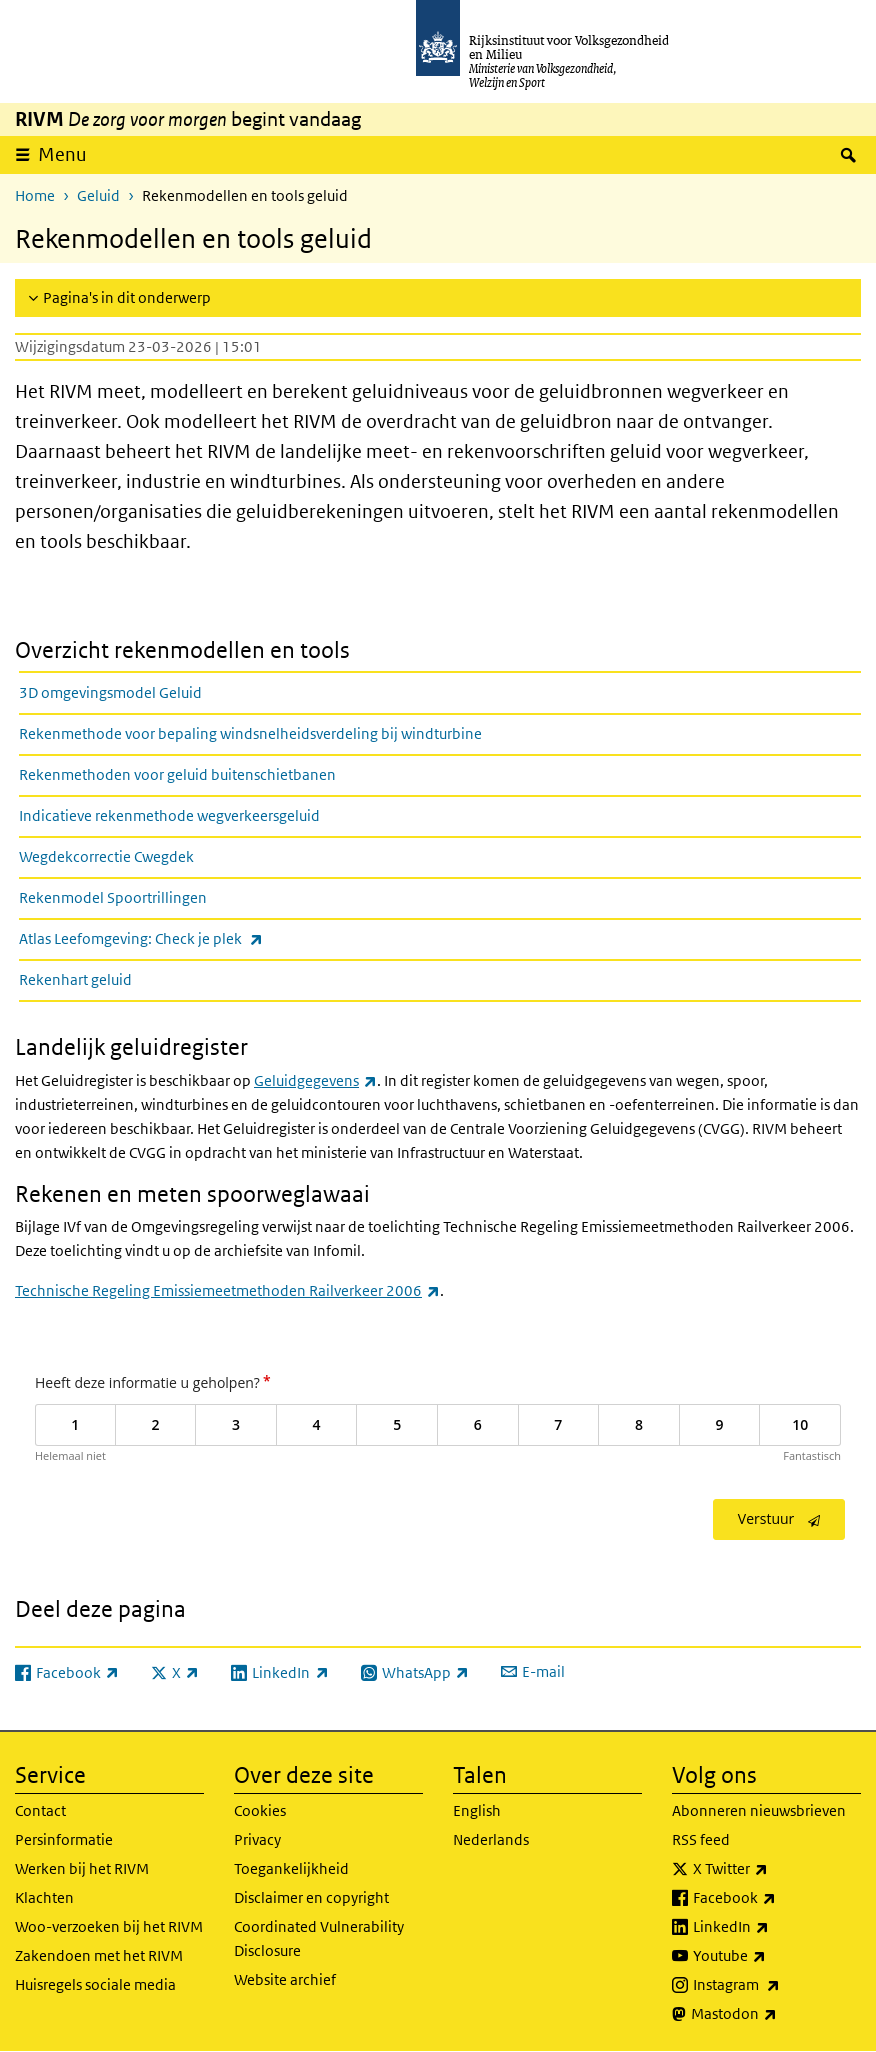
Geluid (98, 195)
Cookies (260, 1810)
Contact (40, 1810)
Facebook (777, 1898)
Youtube (773, 1956)
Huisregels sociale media (95, 1984)
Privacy (257, 1839)
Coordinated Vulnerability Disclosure (319, 1938)
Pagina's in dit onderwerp (127, 297)
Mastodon (776, 2014)
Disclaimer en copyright (311, 1897)
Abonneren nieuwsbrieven (759, 1810)
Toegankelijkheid (291, 1868)
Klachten (44, 1897)
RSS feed (701, 1839)
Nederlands (491, 1839)
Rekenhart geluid (75, 979)
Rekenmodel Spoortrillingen (113, 897)
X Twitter (774, 1869)
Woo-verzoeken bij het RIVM (109, 1926)
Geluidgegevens (315, 1080)
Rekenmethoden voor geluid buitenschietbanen (177, 774)
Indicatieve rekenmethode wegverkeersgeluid (169, 815)
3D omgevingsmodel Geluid (110, 692)
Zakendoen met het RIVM (99, 1955)
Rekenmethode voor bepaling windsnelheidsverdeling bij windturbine (250, 733)
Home (35, 195)
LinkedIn (775, 1927)
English (477, 1810)
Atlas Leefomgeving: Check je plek (185, 938)
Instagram (777, 1985)
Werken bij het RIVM (82, 1868)
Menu (62, 154)
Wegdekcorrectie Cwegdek (106, 856)
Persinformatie (64, 1839)
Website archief (285, 1979)
